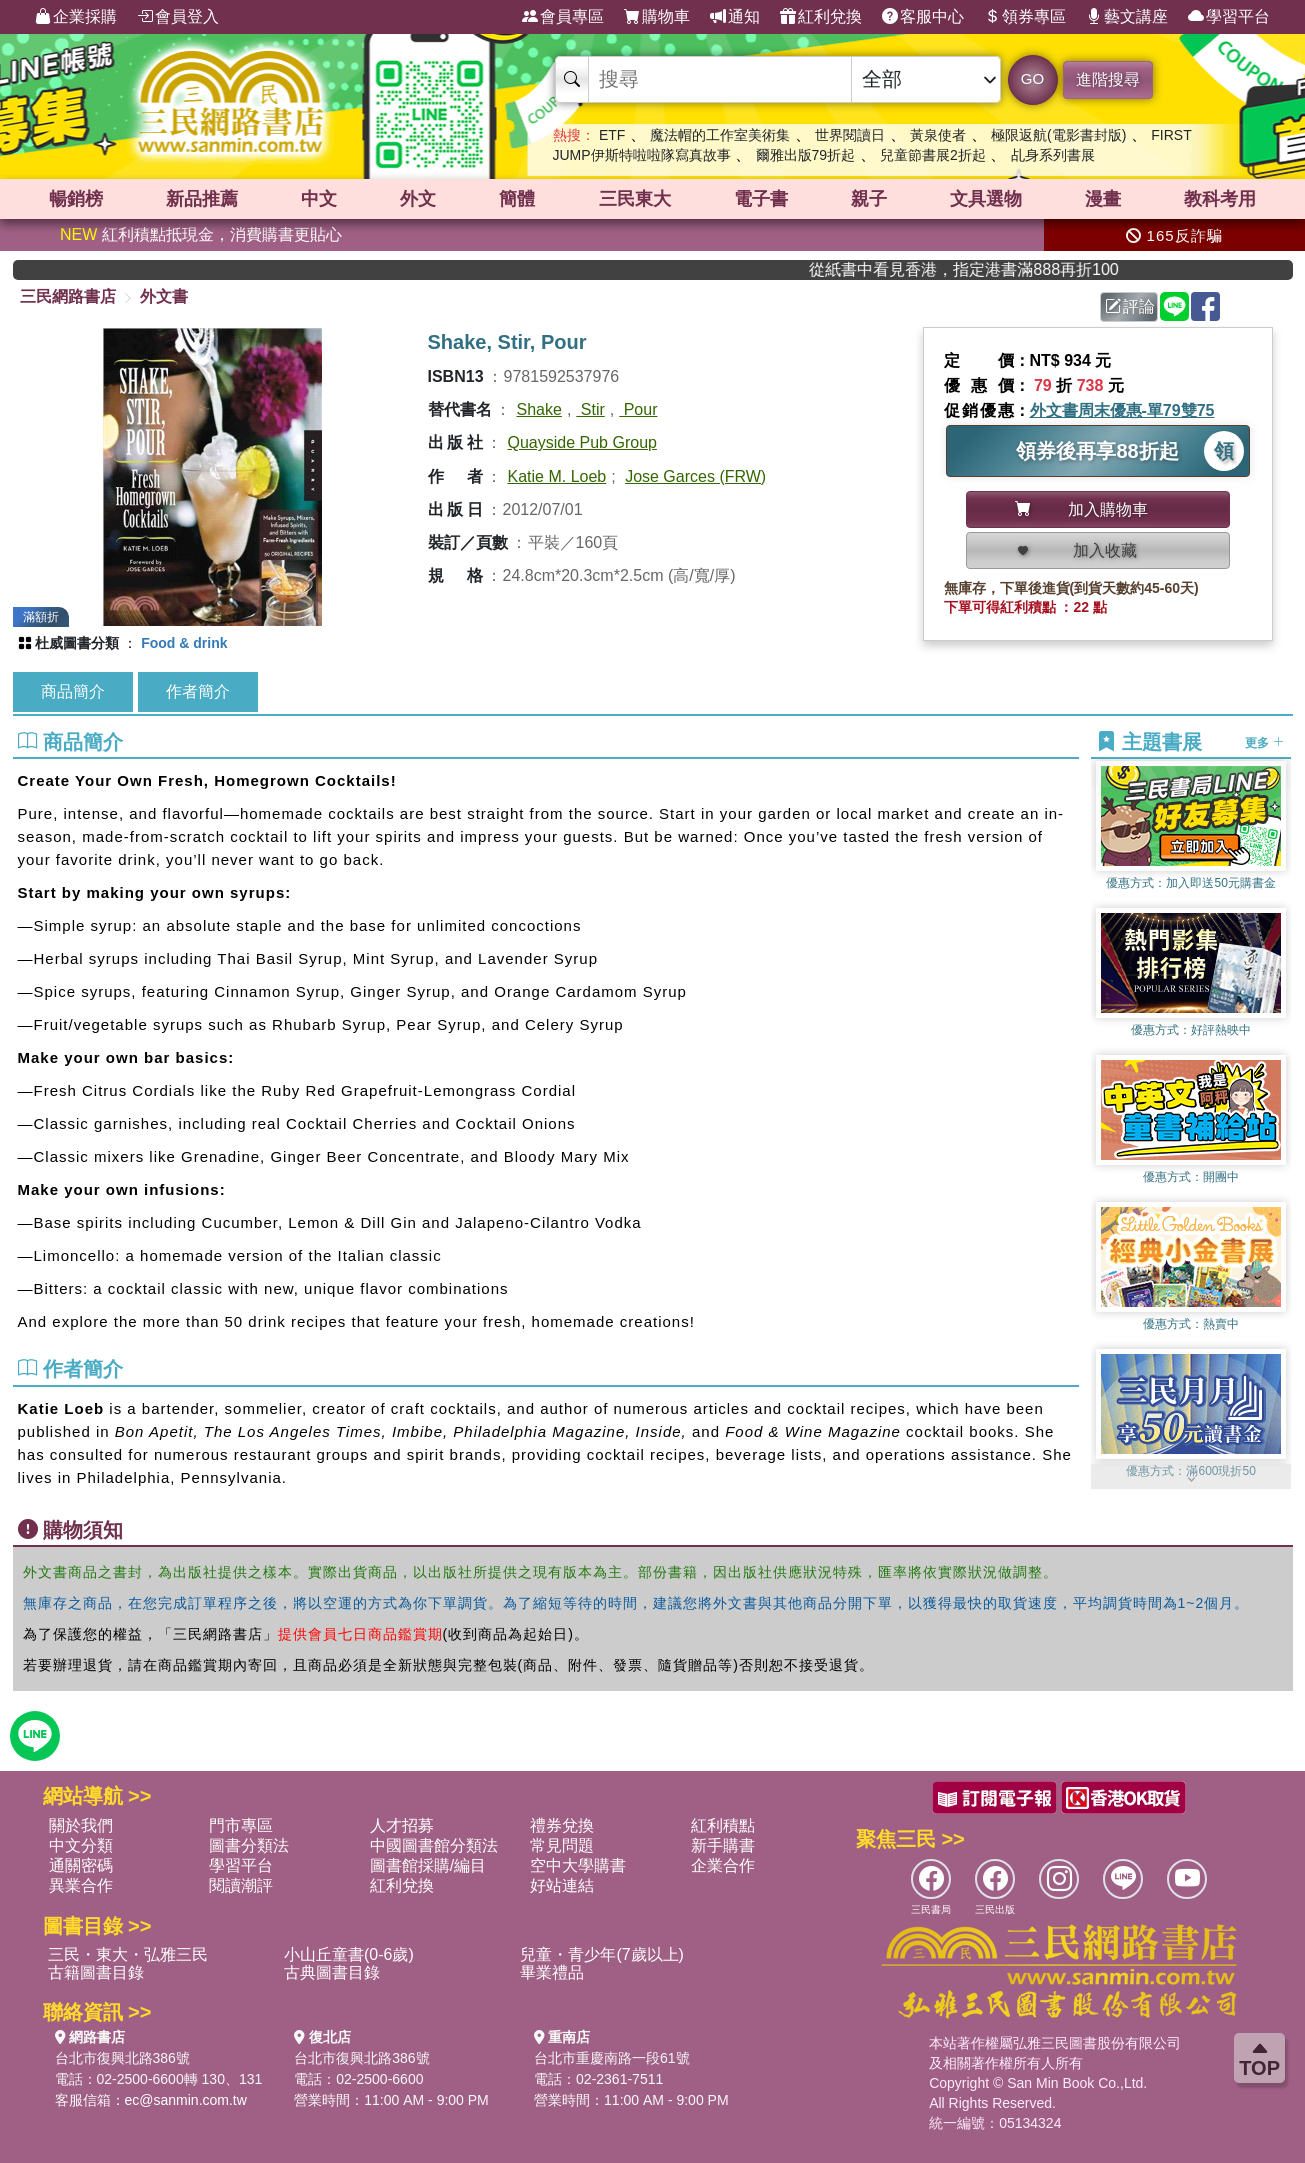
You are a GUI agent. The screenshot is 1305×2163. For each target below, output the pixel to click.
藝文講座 (1127, 17)
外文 (418, 199)
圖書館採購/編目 (428, 1865)
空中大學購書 (578, 1865)
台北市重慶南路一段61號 (612, 2058)
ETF (612, 135)
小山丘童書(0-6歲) (349, 1954)
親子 (869, 199)
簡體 (517, 199)
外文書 (164, 296)
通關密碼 (81, 1865)
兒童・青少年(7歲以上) (602, 1954)
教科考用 (1220, 199)
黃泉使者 (938, 135)
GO (1032, 78)
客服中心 (923, 17)
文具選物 (986, 199)
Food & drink (184, 643)
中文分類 (81, 1845)
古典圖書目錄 (332, 1972)
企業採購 (76, 17)
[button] (1191, 1479)
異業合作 (81, 1885)
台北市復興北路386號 (122, 2058)
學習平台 (1229, 17)
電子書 (761, 199)
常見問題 (562, 1845)
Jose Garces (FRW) (695, 476)
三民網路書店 (68, 296)
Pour (638, 409)
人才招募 (402, 1825)
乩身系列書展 (1053, 155)
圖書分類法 (249, 1845)
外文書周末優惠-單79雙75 (1122, 410)
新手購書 (723, 1845)
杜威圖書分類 (77, 643)
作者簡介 (198, 691)
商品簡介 (73, 691)
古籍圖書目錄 (96, 1972)
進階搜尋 (1108, 79)
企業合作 (723, 1865)
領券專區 (1025, 17)
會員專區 (563, 17)
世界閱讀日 (850, 135)
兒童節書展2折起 (933, 155)
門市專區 (241, 1825)
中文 (319, 199)
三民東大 (635, 199)
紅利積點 (723, 1825)
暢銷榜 (76, 199)
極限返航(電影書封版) (1058, 135)
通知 (735, 17)
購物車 (657, 17)
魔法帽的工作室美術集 (720, 135)
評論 (1130, 306)
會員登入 (178, 17)
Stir (590, 409)
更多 (1264, 743)
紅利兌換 (821, 17)
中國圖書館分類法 (434, 1845)
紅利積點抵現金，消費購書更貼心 (201, 234)
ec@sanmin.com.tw (186, 2100)
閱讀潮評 (241, 1885)
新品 (202, 199)
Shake (539, 409)
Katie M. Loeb (557, 476)
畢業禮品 (552, 1972)
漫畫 (1103, 199)
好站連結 (562, 1885)
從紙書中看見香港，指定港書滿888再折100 (998, 269)
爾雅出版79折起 (806, 155)
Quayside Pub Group (582, 442)
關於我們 (81, 1825)
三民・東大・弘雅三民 (128, 1954)
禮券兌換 (562, 1825)
